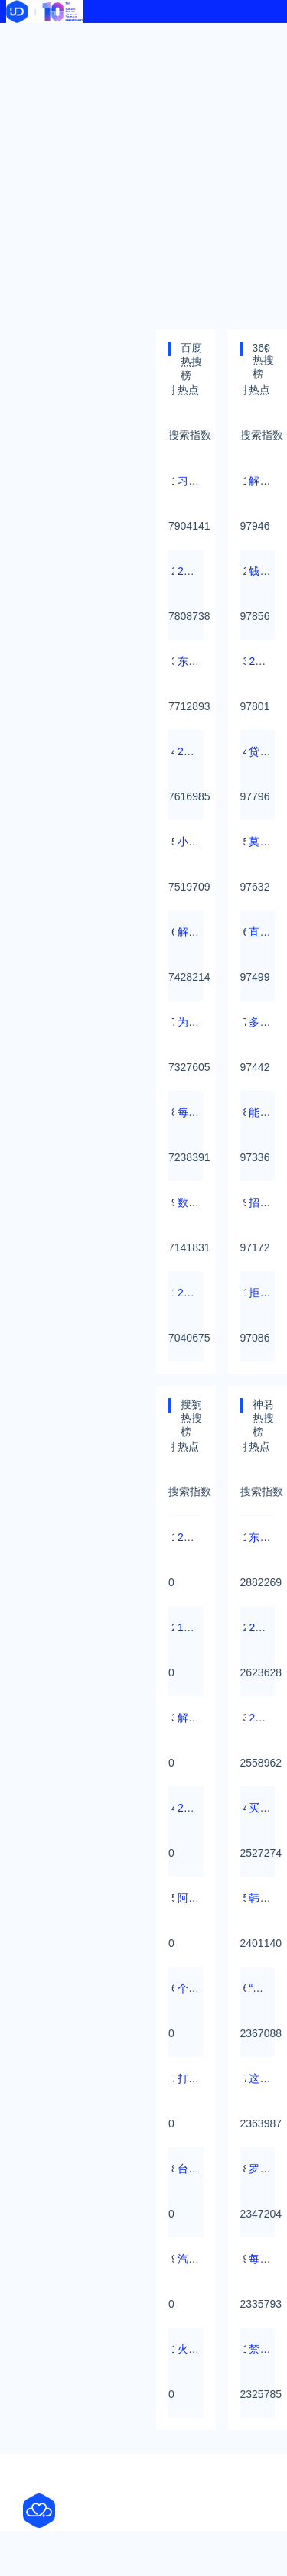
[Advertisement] (143, 174)
